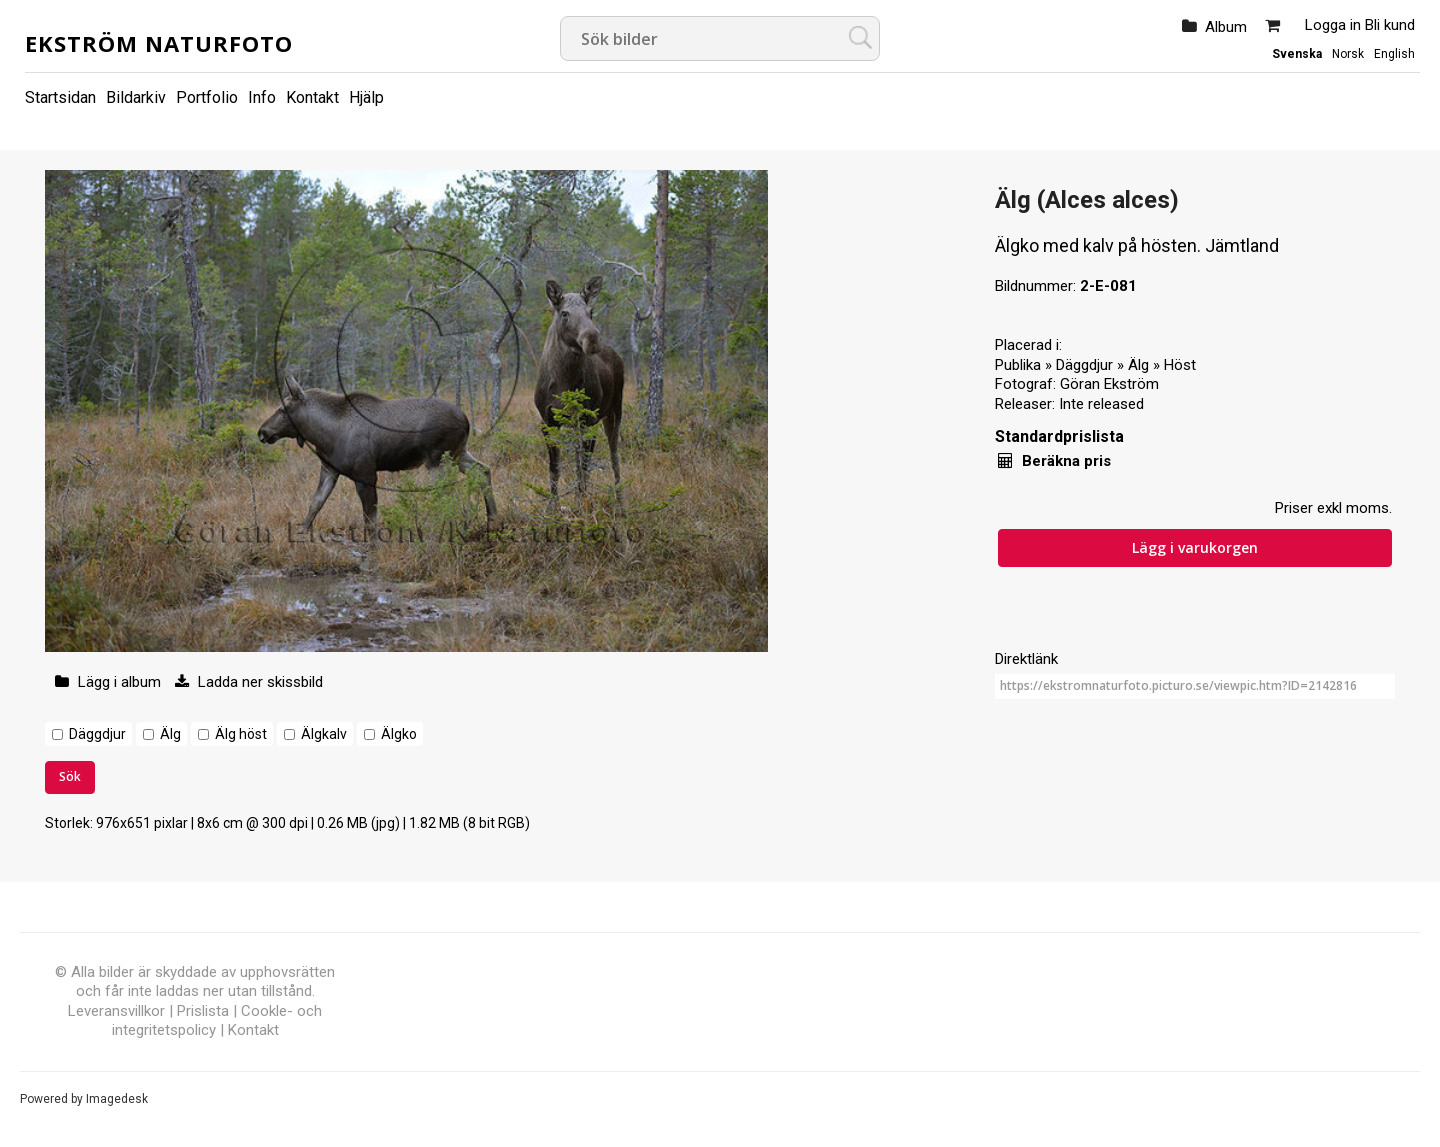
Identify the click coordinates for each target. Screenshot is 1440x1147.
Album (1226, 27)
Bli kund (1390, 25)
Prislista (203, 1011)
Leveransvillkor (116, 1011)
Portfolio (207, 97)
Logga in (1333, 25)
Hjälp (366, 97)
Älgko (399, 734)
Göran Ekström (1109, 384)
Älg (170, 734)
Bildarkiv (136, 97)
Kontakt (312, 97)
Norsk (1348, 54)
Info (262, 97)
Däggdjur (97, 734)
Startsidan (60, 97)
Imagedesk (117, 1099)
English (1394, 54)
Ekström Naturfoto (159, 43)
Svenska (1297, 54)
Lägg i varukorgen (1195, 547)
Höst (1180, 365)
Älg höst (241, 734)
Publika (1018, 365)
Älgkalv (324, 734)
